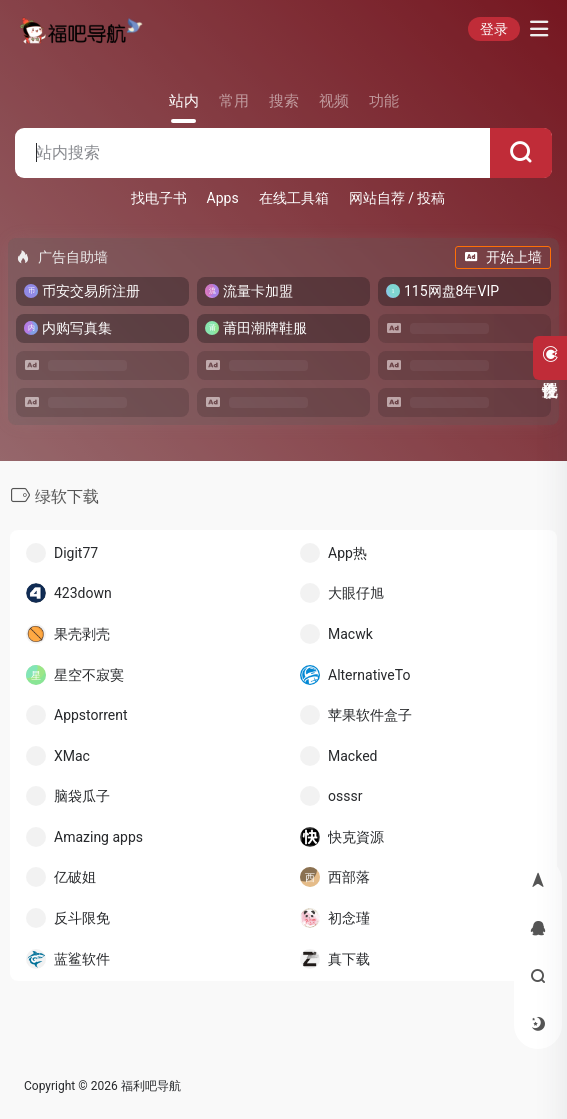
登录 (494, 29)
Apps (223, 198)
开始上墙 (503, 257)
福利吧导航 (151, 1086)
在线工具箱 (294, 198)
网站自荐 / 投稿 (397, 198)
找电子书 (159, 198)
